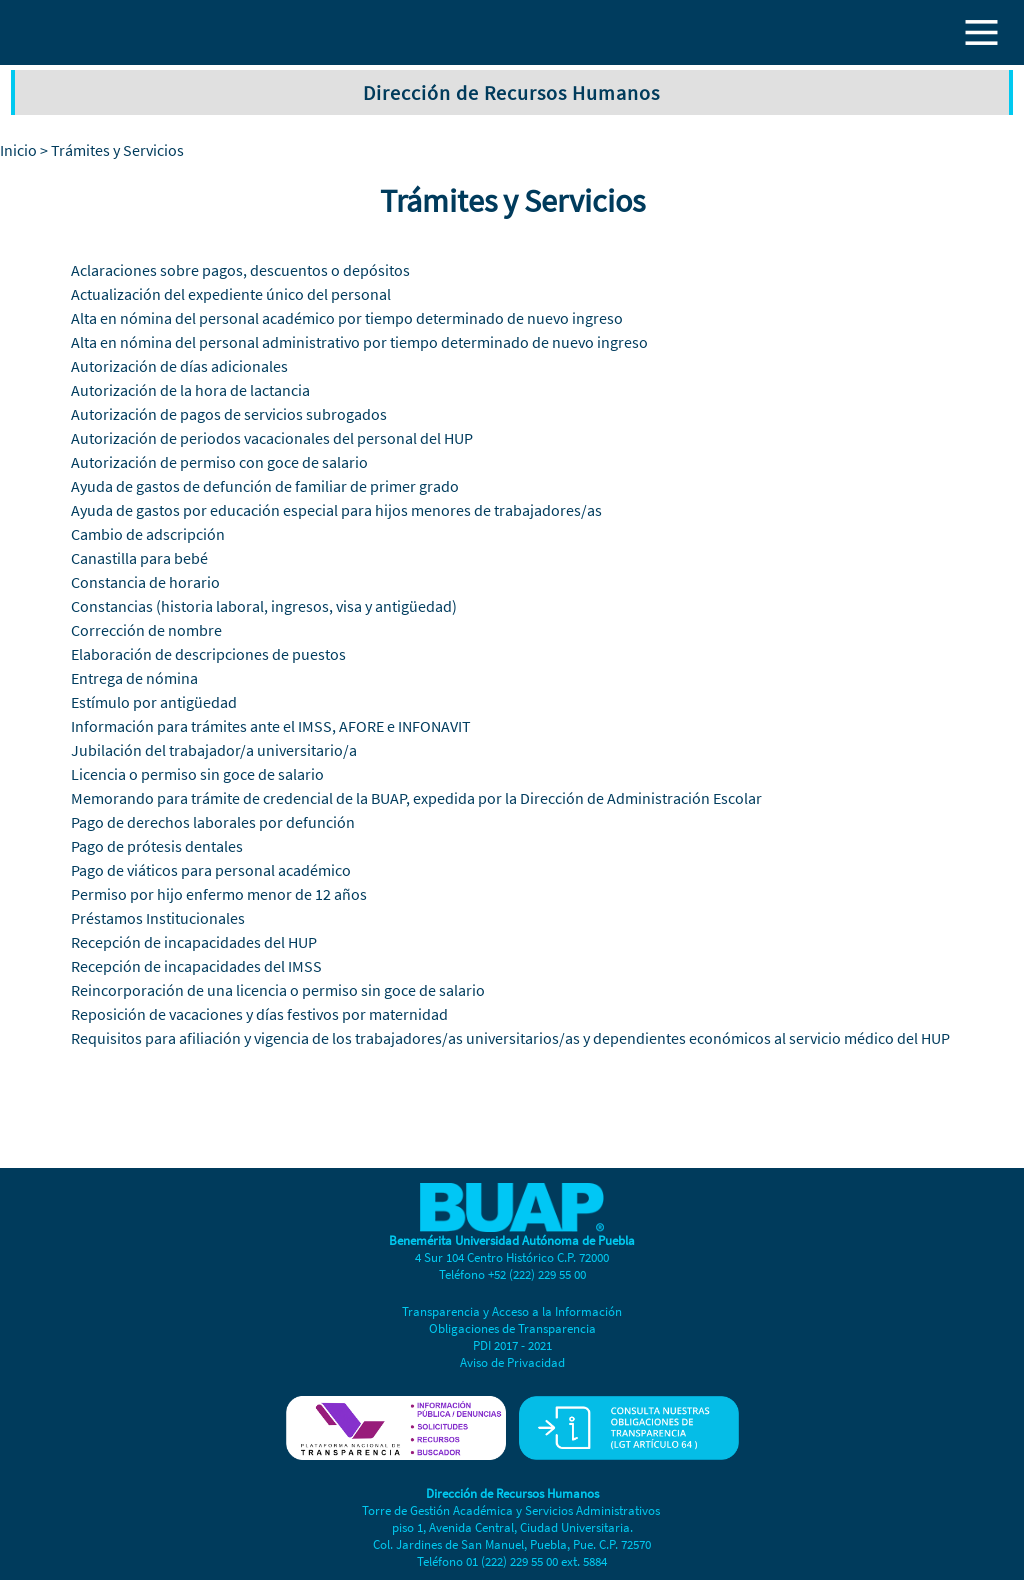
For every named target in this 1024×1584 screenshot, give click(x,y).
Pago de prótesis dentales (157, 846)
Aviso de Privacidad (512, 1362)
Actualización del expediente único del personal (231, 294)
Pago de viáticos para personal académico (211, 870)
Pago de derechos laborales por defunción (213, 822)
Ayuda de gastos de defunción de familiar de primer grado (265, 486)
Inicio (18, 150)
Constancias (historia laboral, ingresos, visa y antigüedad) (264, 606)
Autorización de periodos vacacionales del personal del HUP (272, 438)
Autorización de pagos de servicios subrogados (229, 414)
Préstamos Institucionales (158, 918)
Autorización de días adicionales (179, 366)
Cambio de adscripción (148, 534)
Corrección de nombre (146, 630)
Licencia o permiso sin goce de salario (197, 774)
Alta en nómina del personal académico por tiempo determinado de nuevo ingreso (347, 318)
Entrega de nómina (134, 678)
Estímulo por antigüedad (154, 702)
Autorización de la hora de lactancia (190, 390)
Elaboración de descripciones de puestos (208, 654)
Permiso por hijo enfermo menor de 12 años (219, 894)
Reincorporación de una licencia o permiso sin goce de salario (278, 990)
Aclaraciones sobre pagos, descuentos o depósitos (240, 270)
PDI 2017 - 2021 (512, 1345)
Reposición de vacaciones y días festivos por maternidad (259, 1014)
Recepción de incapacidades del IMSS (196, 966)
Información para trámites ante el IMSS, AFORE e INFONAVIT (271, 726)
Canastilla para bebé (139, 558)
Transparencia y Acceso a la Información (512, 1311)
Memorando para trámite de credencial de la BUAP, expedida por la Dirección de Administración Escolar (416, 798)
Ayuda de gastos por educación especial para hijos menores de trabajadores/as (336, 510)
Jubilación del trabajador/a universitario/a (214, 750)
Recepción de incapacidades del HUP (194, 942)
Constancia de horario (145, 582)
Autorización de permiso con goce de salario (219, 462)
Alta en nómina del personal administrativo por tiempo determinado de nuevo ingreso (359, 342)
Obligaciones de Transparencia (512, 1328)
